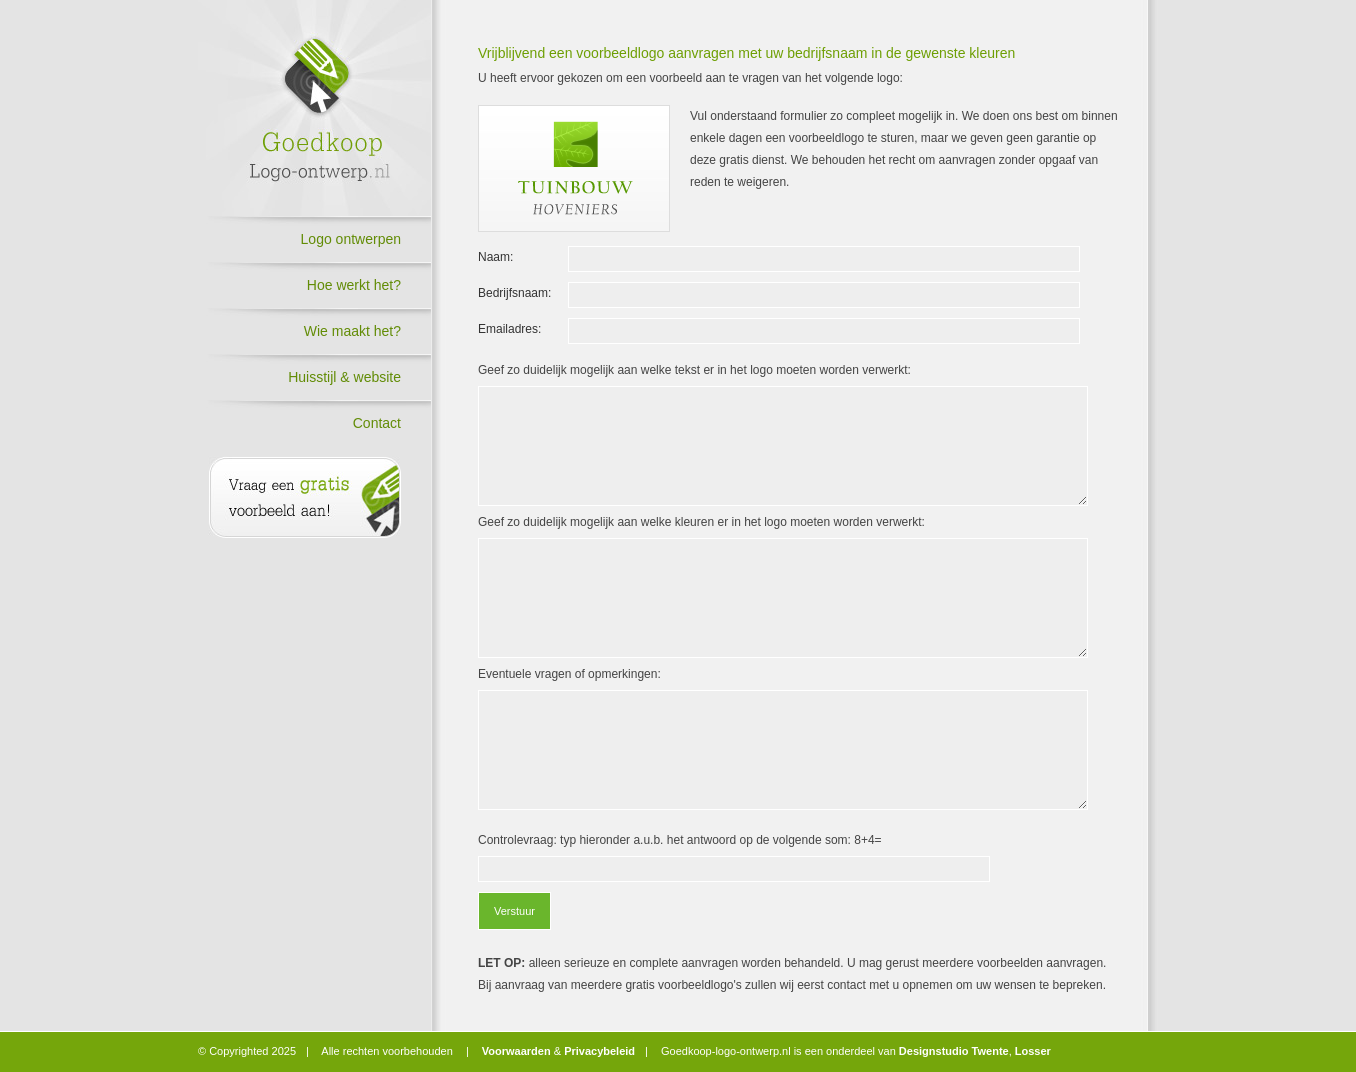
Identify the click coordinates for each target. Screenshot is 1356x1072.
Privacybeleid (599, 1051)
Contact (377, 423)
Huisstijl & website (344, 377)
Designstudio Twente (954, 1051)
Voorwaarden (516, 1051)
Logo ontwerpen (351, 239)
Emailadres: (509, 329)
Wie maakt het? (352, 331)
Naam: (495, 257)
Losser (1033, 1051)
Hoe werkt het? (354, 285)
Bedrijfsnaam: (514, 293)
